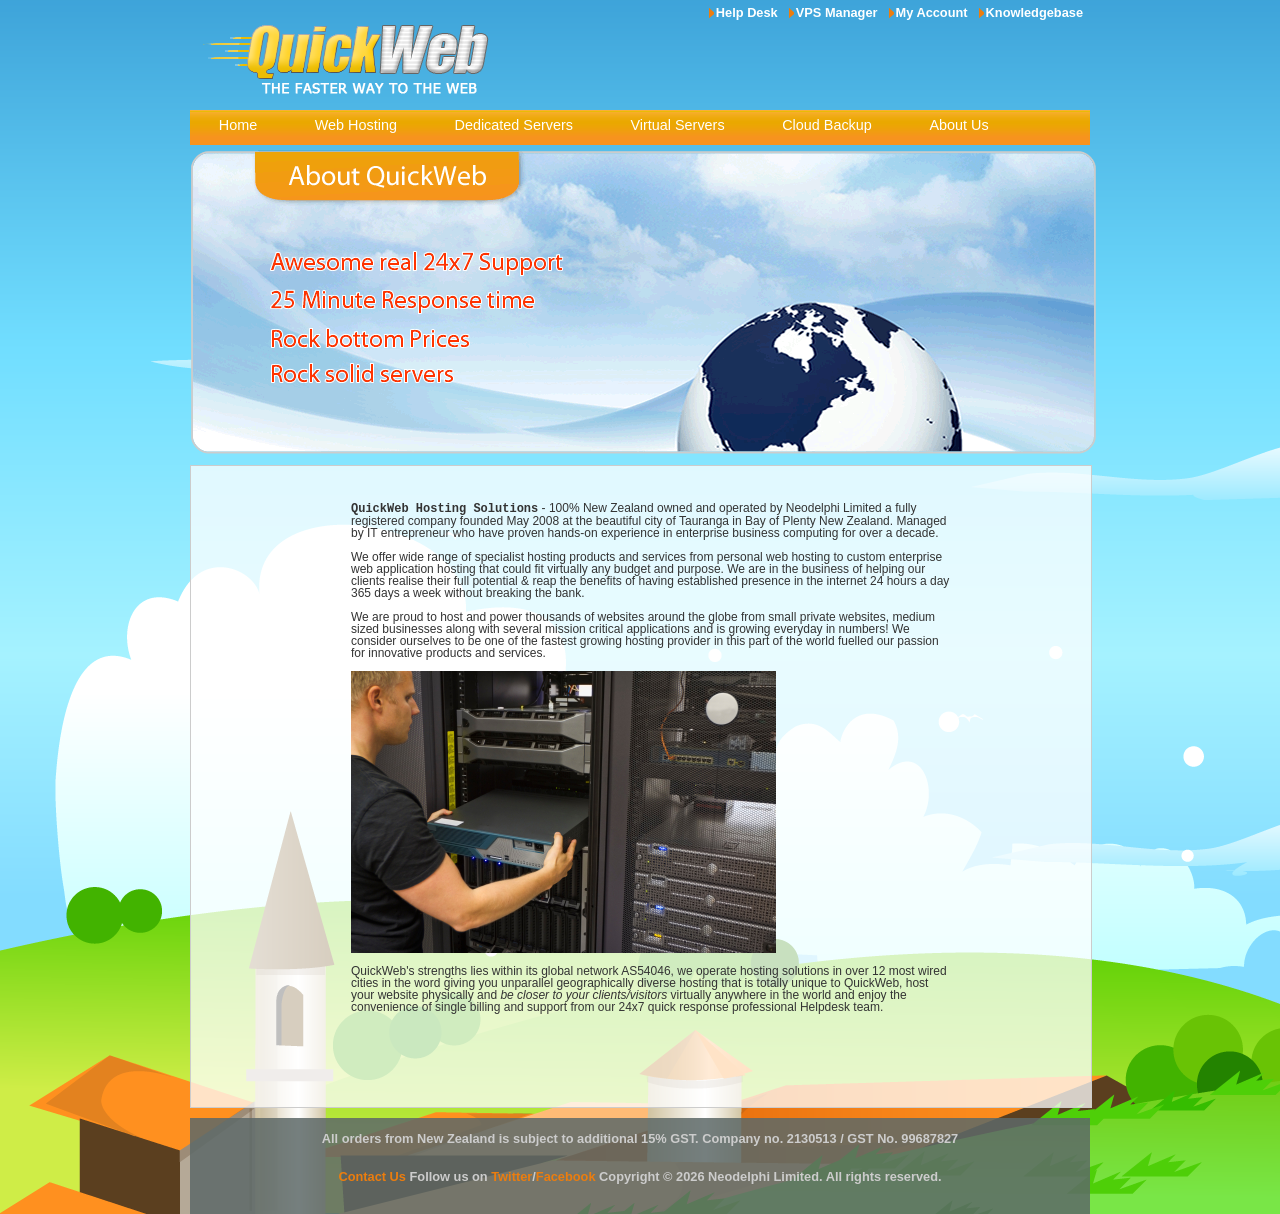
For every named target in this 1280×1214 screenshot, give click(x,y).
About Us (958, 125)
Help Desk (747, 12)
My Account (932, 12)
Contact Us (372, 1175)
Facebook (566, 1175)
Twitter (511, 1175)
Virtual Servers (677, 125)
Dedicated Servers (514, 125)
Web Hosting (356, 125)
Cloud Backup (827, 125)
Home (238, 125)
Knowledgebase (1034, 12)
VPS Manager (837, 12)
